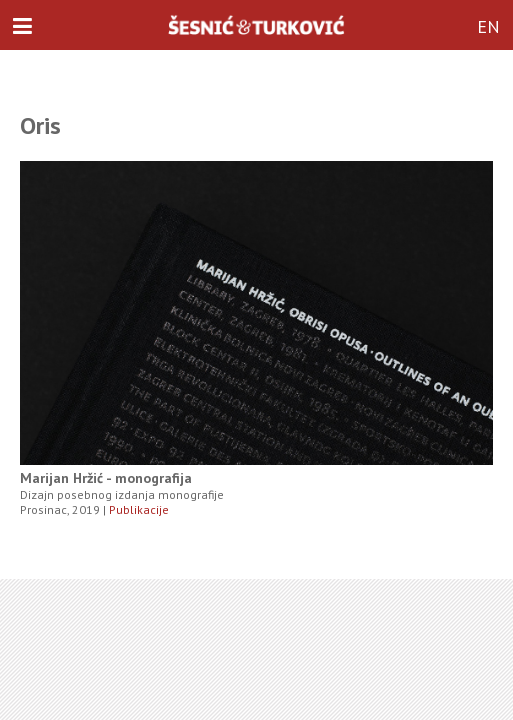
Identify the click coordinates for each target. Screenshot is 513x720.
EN (488, 26)
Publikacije (139, 509)
